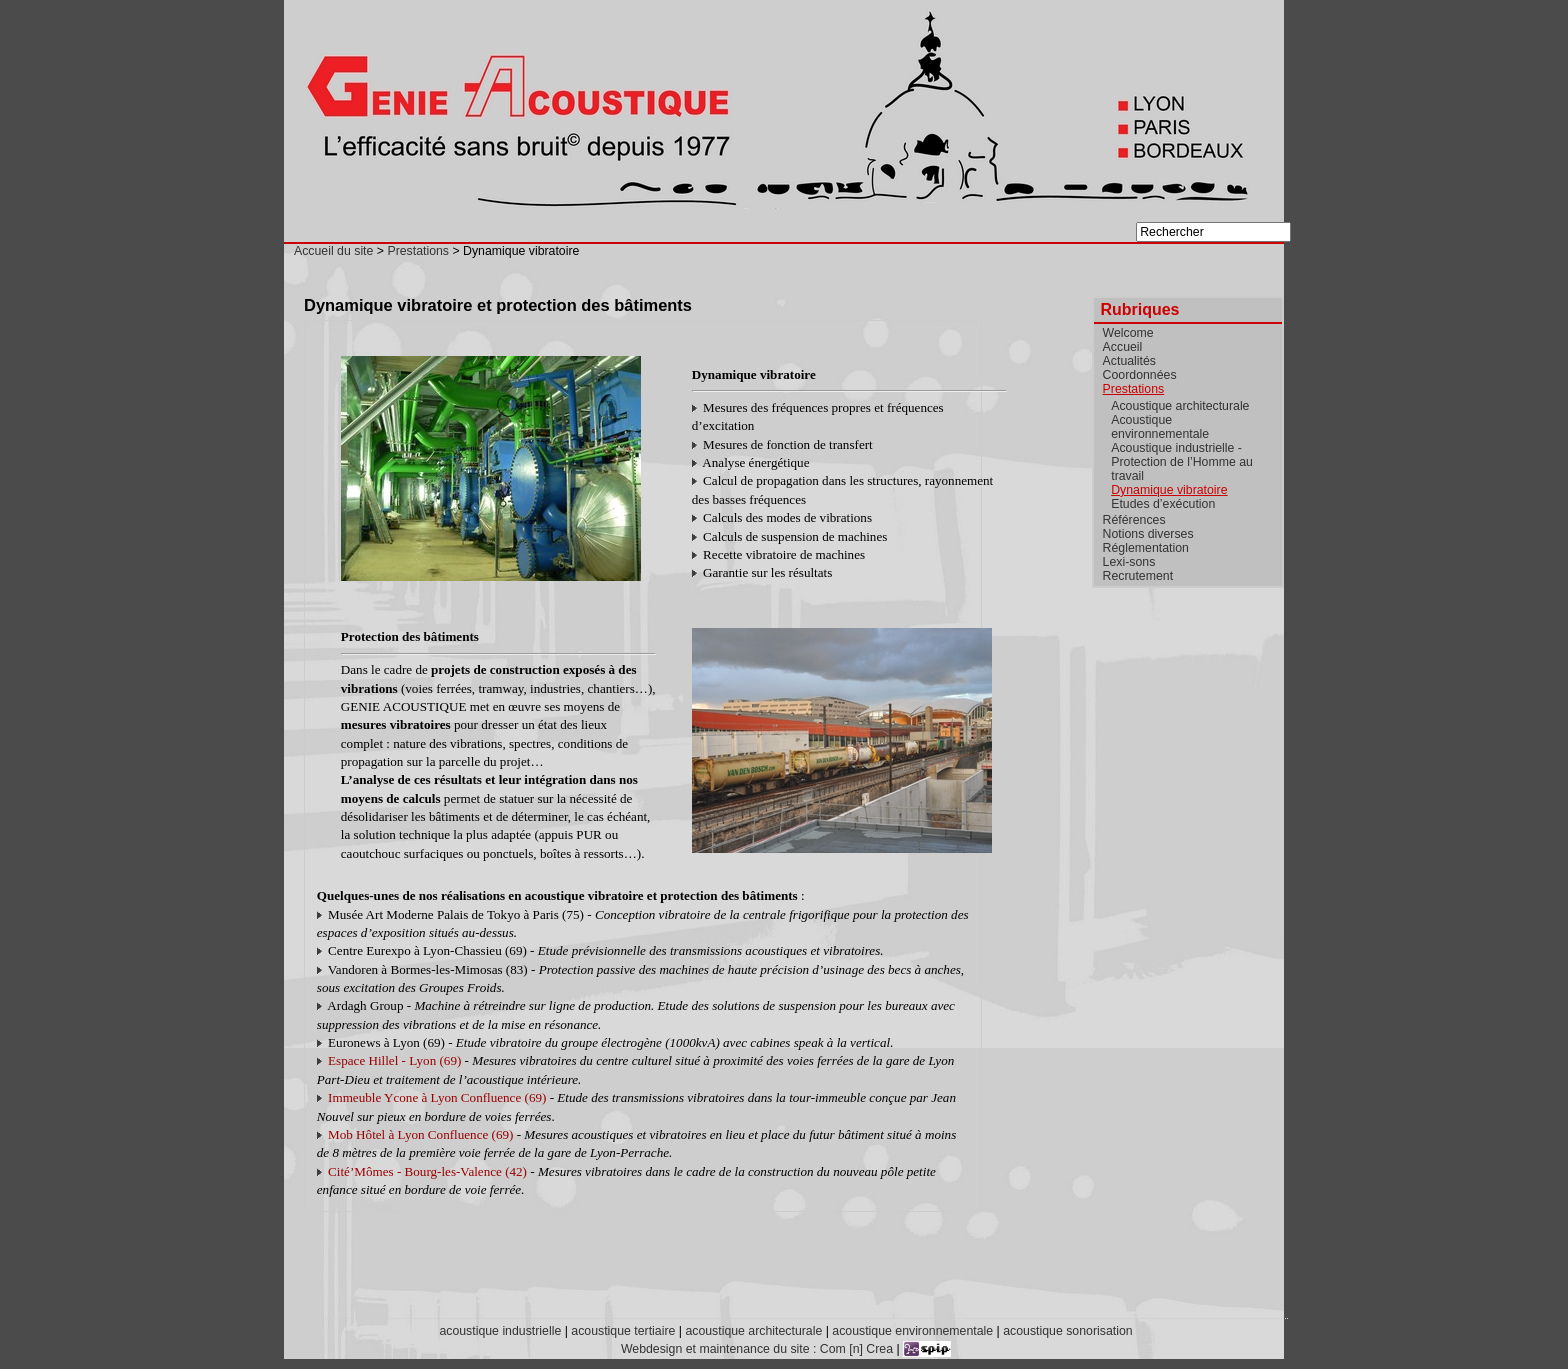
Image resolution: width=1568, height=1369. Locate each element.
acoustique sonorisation (1067, 1331)
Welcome (1128, 333)
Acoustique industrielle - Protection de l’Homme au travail (1182, 462)
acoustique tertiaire (623, 1331)
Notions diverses (1148, 534)
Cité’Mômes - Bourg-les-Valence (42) (427, 1171)
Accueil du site (333, 251)
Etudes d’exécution (1163, 504)
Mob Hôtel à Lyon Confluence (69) (420, 1134)
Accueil (1123, 347)
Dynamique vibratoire (1169, 490)
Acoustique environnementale (1160, 427)
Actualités (1129, 361)
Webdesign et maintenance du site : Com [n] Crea (757, 1349)
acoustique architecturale (753, 1331)
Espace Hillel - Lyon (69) (394, 1060)
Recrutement (1138, 576)
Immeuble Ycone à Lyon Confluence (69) (437, 1097)
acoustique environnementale (912, 1331)
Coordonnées (1140, 375)
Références (1134, 520)
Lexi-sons (1129, 562)
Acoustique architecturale (1180, 406)
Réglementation (1146, 548)
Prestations (418, 251)
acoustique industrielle (500, 1331)
